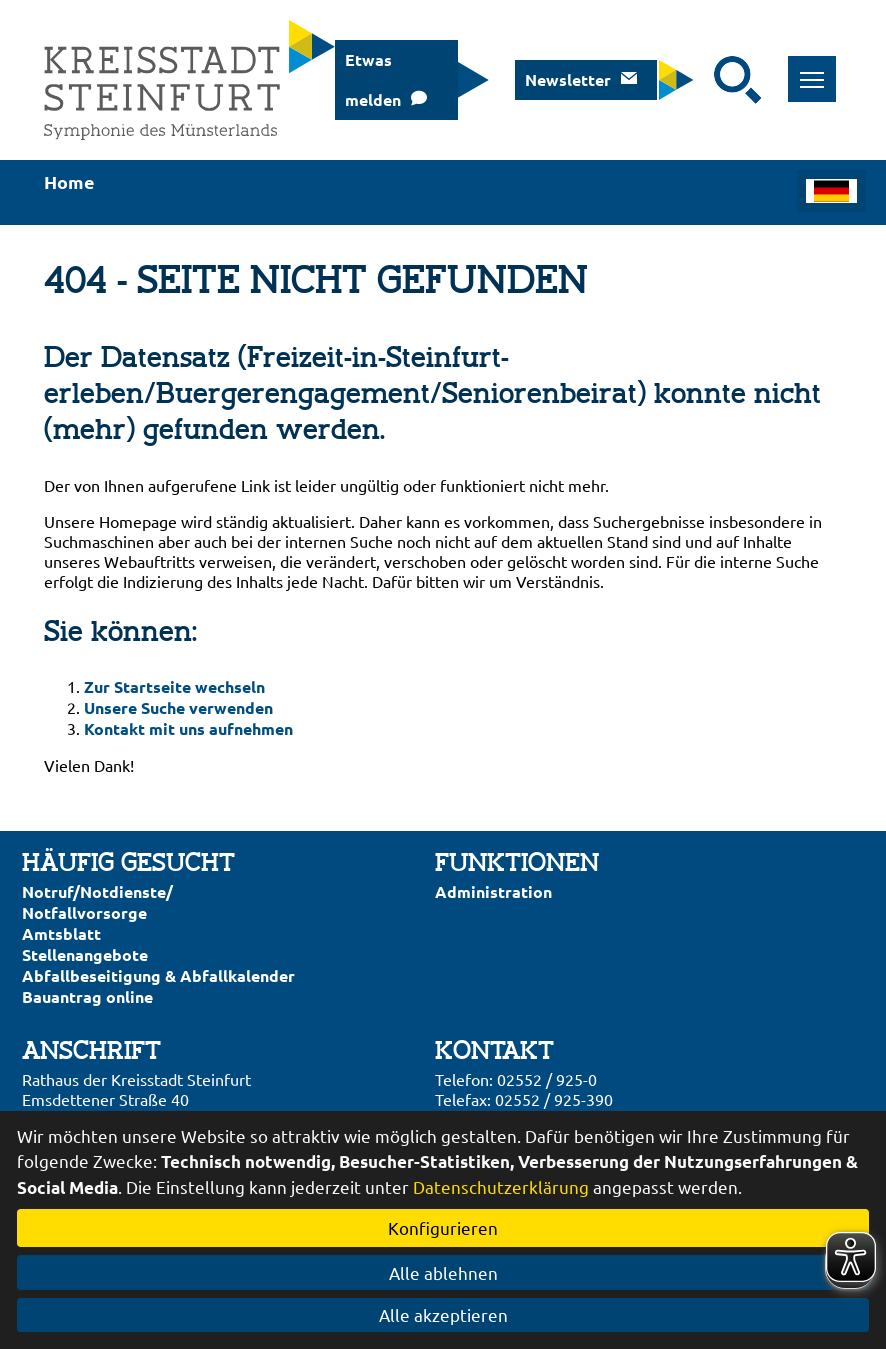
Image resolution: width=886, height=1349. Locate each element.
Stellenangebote (85, 954)
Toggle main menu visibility (818, 68)
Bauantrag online (87, 996)
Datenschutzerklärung (501, 1186)
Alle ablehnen (443, 1272)
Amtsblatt (61, 933)
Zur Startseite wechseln (174, 686)
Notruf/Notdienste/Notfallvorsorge (97, 902)
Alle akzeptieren (443, 1314)
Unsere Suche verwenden (178, 707)
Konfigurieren (443, 1227)
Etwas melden (373, 79)
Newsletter (568, 79)
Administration (493, 891)
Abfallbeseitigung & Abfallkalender (158, 975)
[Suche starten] (738, 80)
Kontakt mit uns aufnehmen (188, 728)
